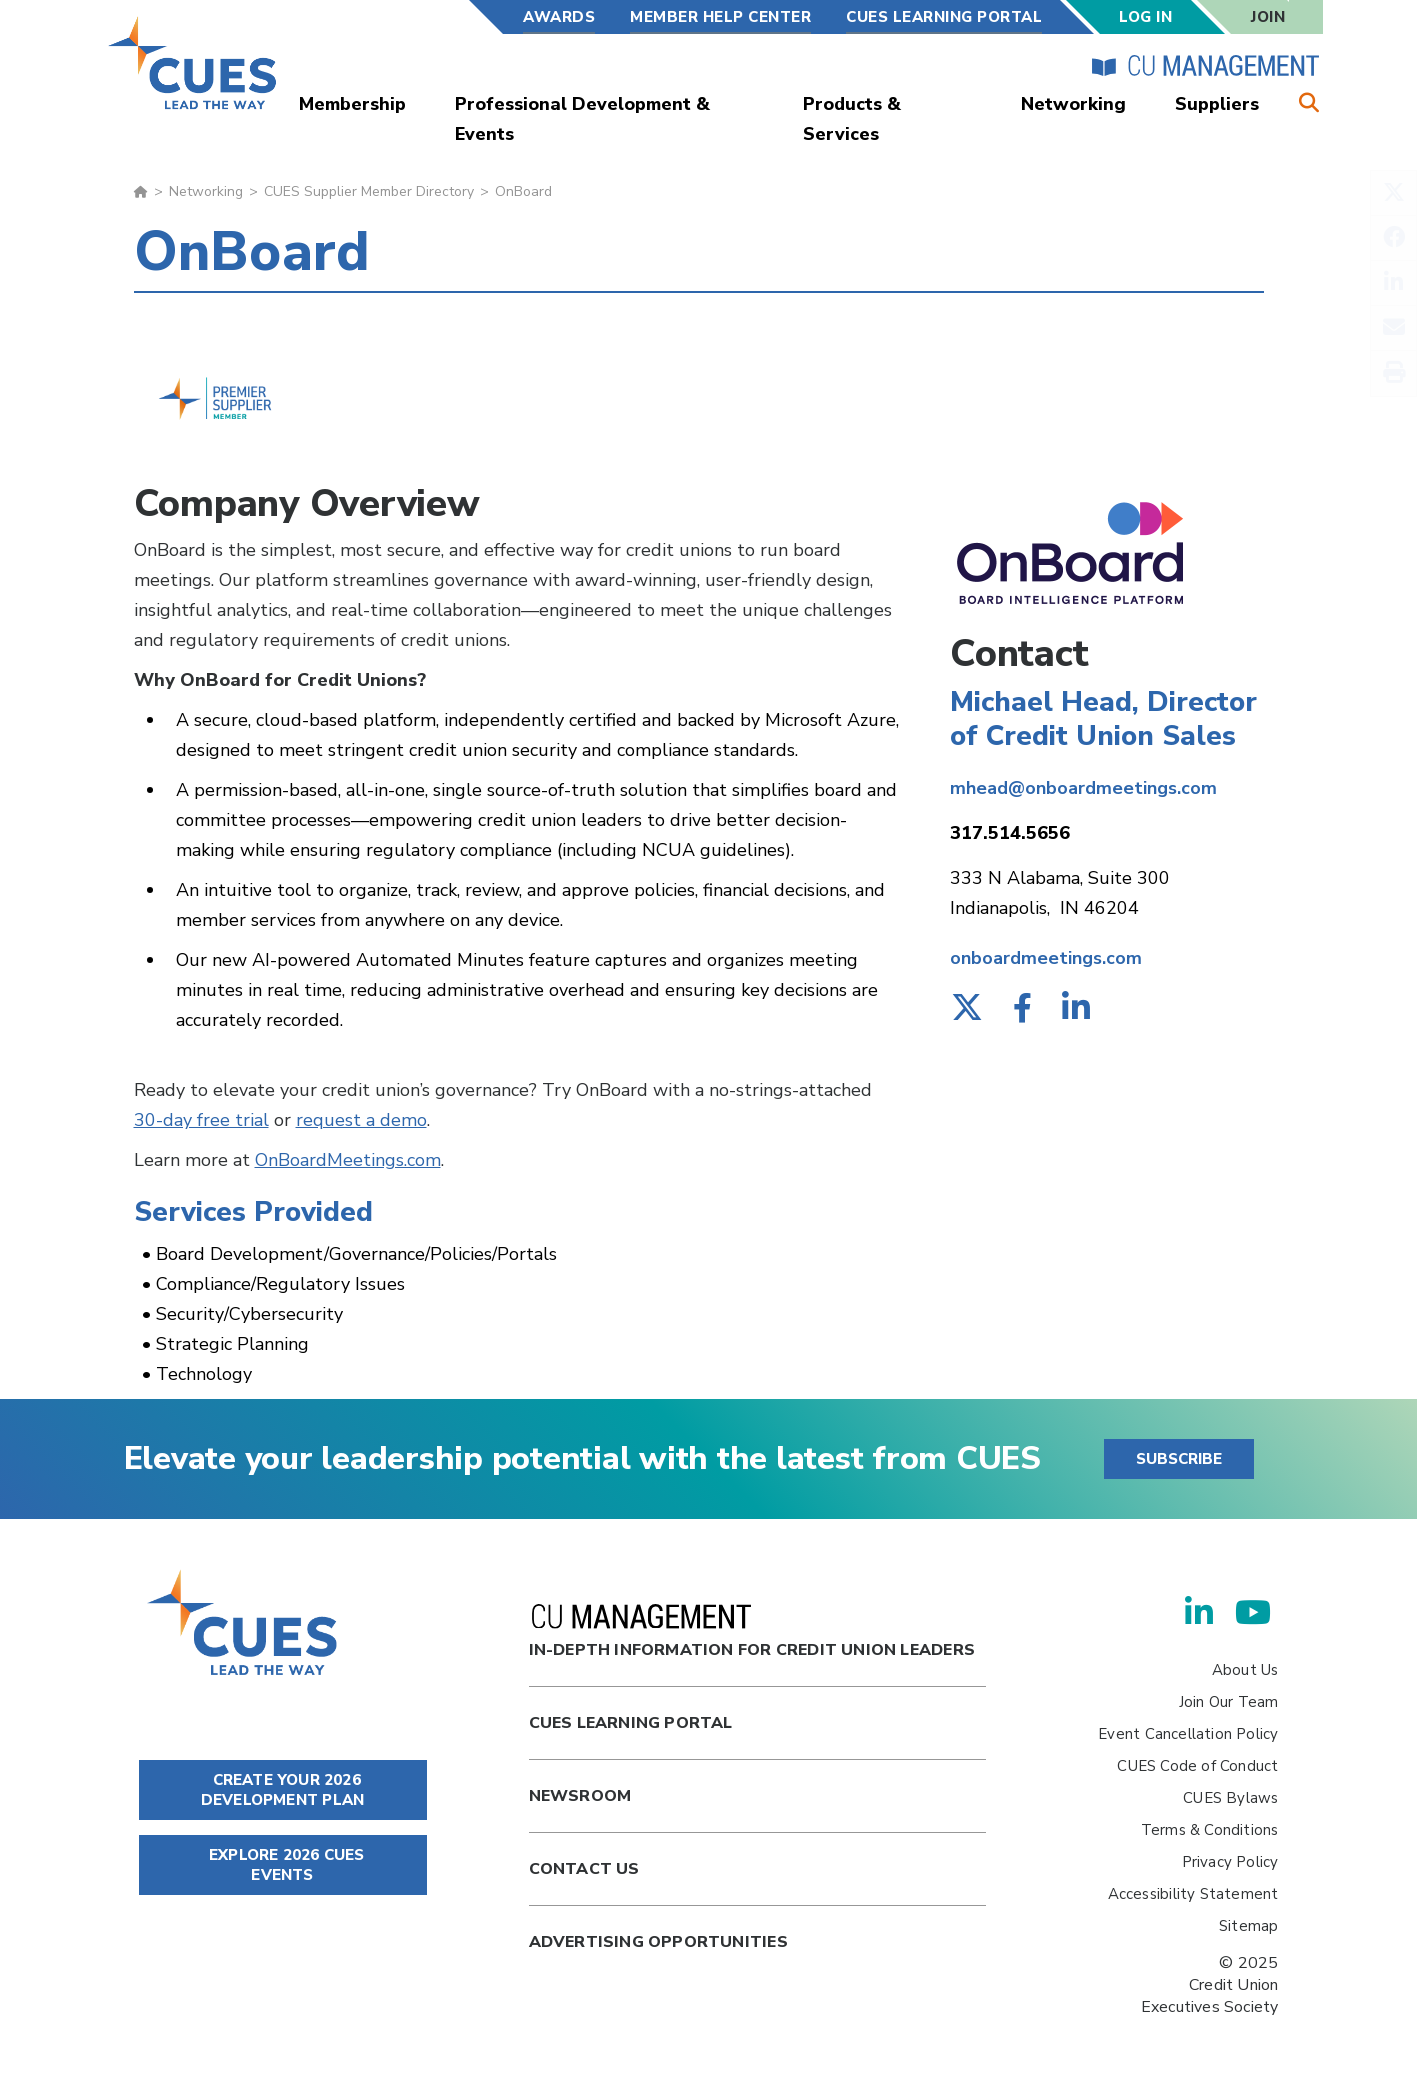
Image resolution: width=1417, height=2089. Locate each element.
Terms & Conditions (1210, 1830)
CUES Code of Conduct (1197, 1766)
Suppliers (1217, 104)
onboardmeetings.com (1046, 958)
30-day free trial (201, 1120)
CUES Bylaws (1230, 1798)
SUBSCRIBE (1179, 1459)
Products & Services (852, 119)
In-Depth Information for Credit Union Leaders (752, 1632)
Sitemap (1248, 1926)
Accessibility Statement (1193, 1894)
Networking (1073, 104)
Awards (559, 17)
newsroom (580, 1796)
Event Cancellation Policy (1188, 1734)
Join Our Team (1229, 1702)
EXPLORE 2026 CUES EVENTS (283, 1865)
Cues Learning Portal (631, 1723)
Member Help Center (720, 17)
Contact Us (584, 1869)
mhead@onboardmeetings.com (1083, 788)
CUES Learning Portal (944, 17)
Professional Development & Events (582, 119)
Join (1268, 17)
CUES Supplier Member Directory (369, 191)
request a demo (361, 1120)
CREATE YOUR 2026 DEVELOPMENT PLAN (282, 1790)
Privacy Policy (1230, 1862)
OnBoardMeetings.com (348, 1160)
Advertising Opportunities (658, 1942)
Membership (352, 104)
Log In (1145, 17)
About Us (1245, 1670)
